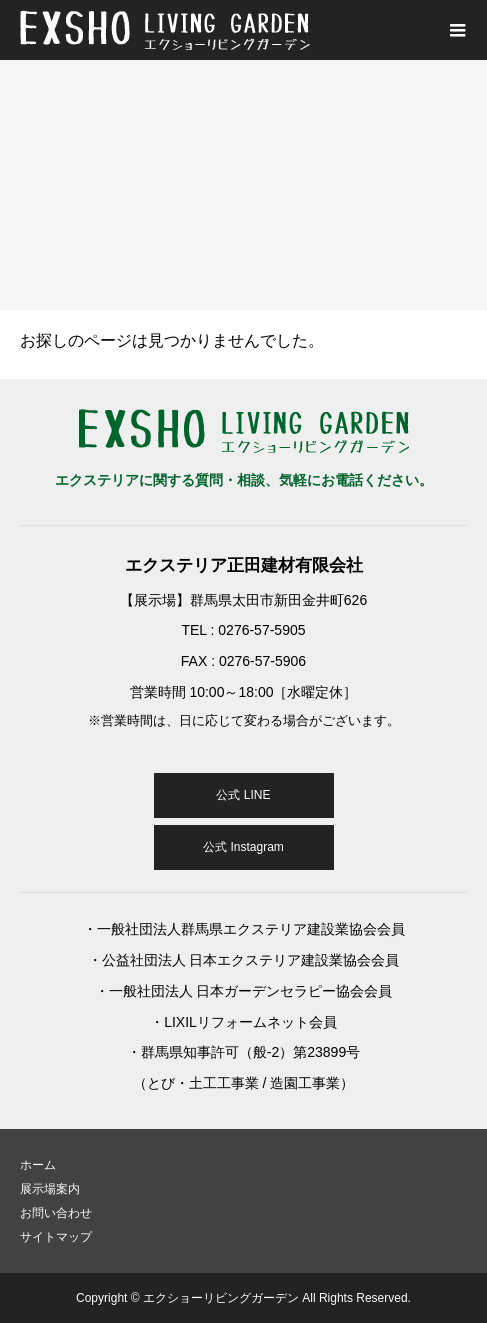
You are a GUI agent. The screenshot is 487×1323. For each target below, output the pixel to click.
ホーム (38, 1165)
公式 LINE (243, 795)
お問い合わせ (56, 1213)
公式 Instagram (243, 847)
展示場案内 (50, 1189)
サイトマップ (56, 1237)
